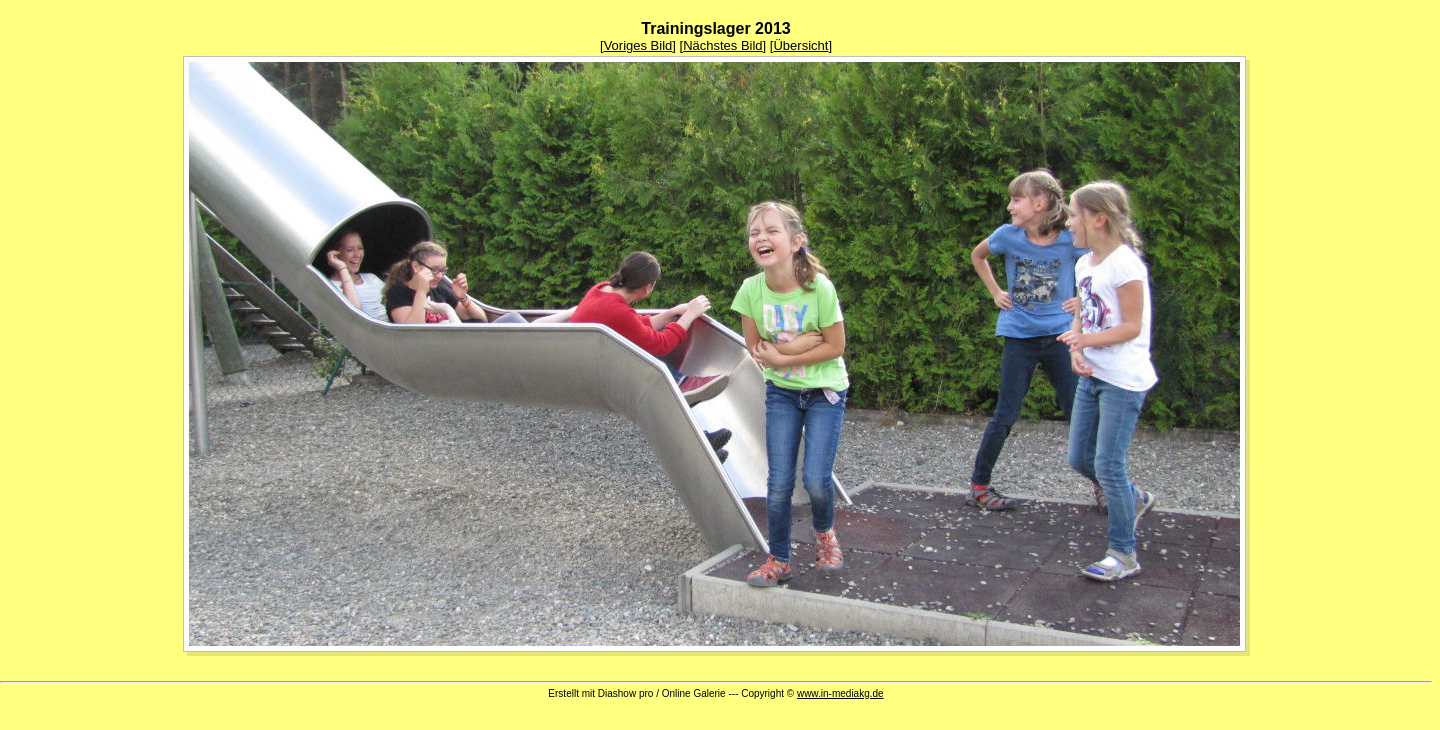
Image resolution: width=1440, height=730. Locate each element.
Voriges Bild (638, 45)
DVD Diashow (447, 716)
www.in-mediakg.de (840, 693)
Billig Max (763, 716)
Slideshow (611, 716)
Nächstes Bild (722, 45)
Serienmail (974, 716)
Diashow (1088, 716)
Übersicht (800, 45)
